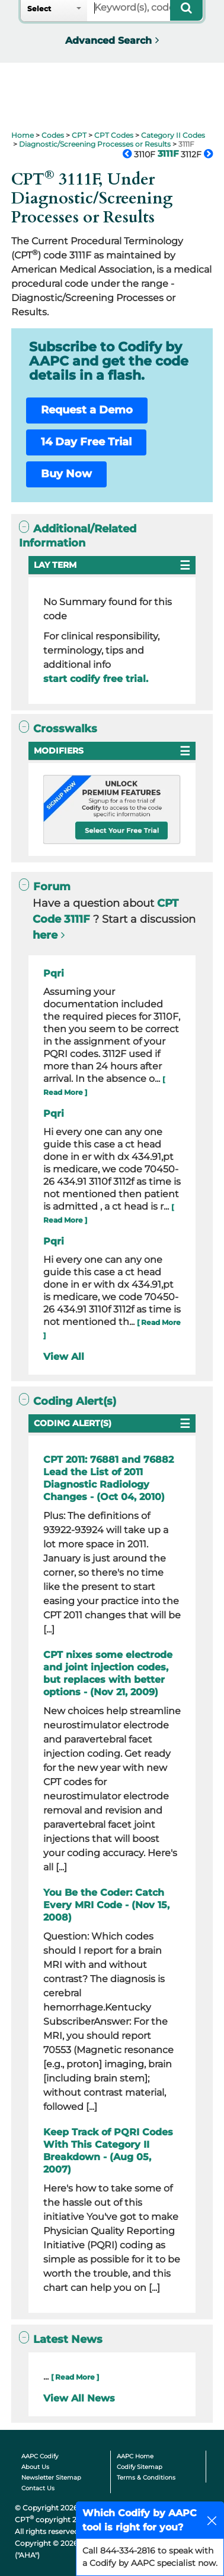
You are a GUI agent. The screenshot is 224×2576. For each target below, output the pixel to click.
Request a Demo (87, 409)
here (45, 935)
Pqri (53, 973)
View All (63, 1356)
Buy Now (66, 473)
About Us (35, 2467)
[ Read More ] (75, 2377)
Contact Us (38, 2488)
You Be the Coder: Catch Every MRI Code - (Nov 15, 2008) (106, 1905)
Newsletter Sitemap (51, 2477)
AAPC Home (135, 2456)
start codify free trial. (95, 678)
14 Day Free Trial (86, 441)
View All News (79, 2398)
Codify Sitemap (139, 2467)
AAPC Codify (39, 2456)
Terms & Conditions (146, 2477)
